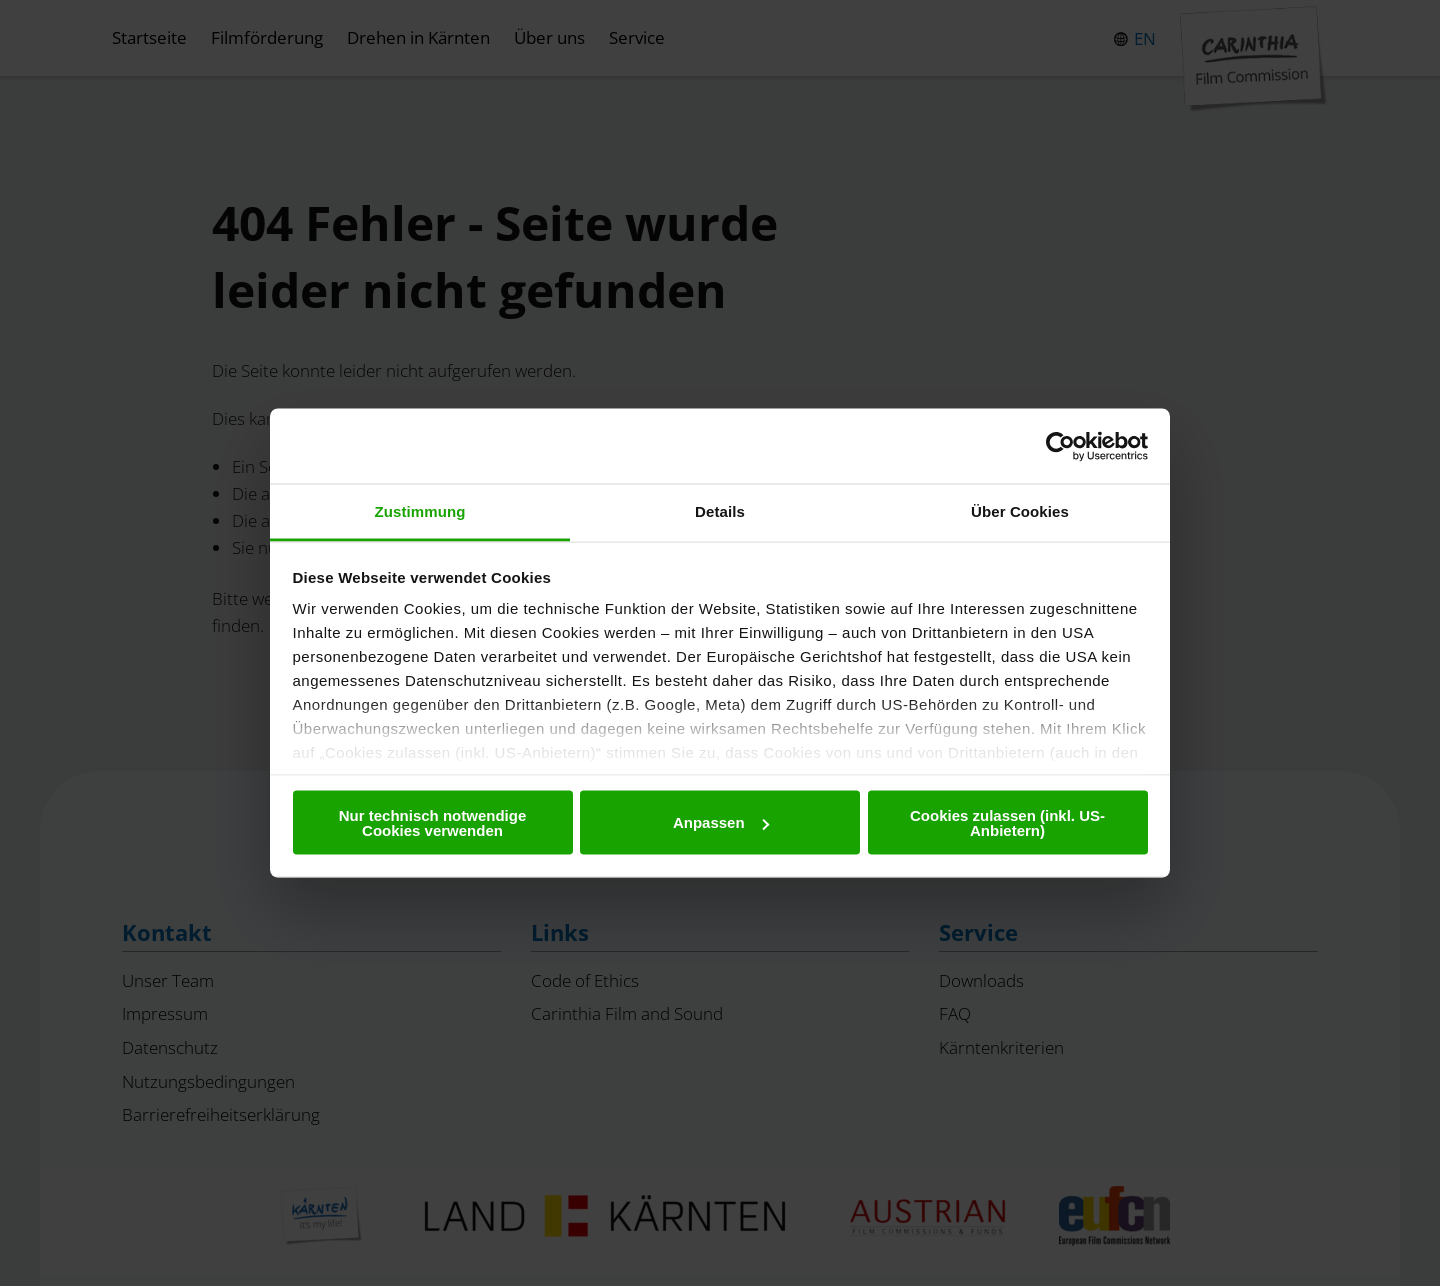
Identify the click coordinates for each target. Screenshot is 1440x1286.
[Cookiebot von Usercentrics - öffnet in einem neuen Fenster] (1060, 446)
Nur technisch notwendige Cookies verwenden (433, 822)
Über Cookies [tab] (1020, 511)
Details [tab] (720, 511)
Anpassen (721, 822)
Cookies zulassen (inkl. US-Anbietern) (1007, 822)
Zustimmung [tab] (420, 511)
